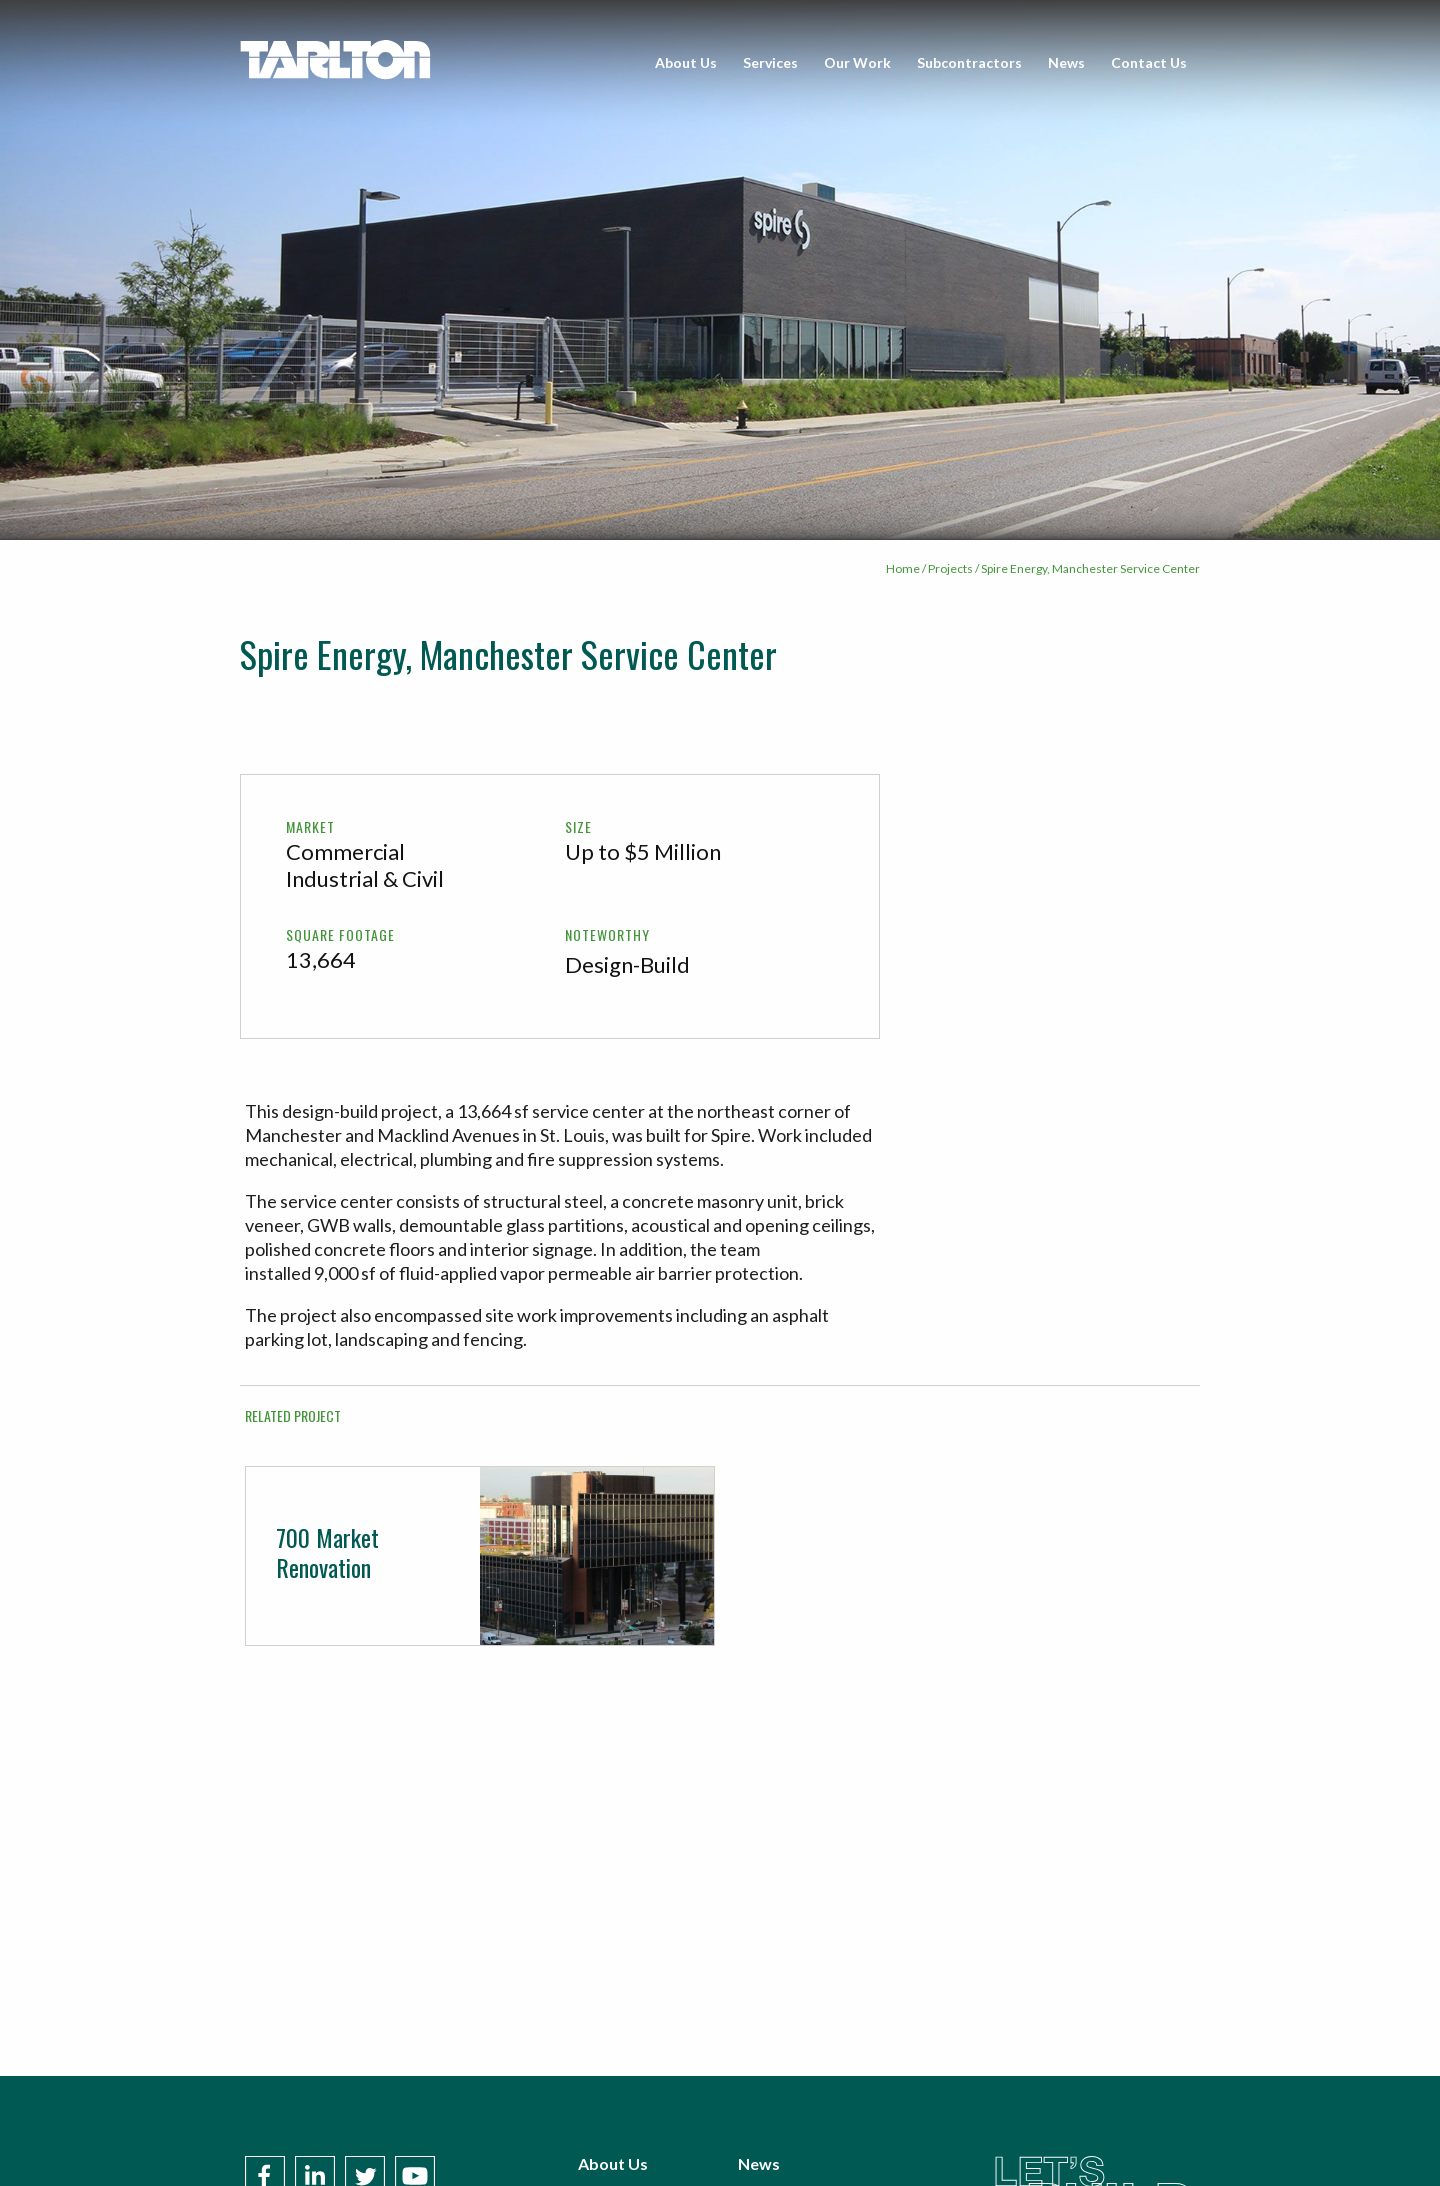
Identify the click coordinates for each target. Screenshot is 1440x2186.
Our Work (857, 62)
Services (770, 62)
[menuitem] (686, 63)
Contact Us (1149, 62)
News (1066, 62)
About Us (686, 62)
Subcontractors (969, 62)
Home (903, 568)
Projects (950, 568)
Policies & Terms (799, 2145)
